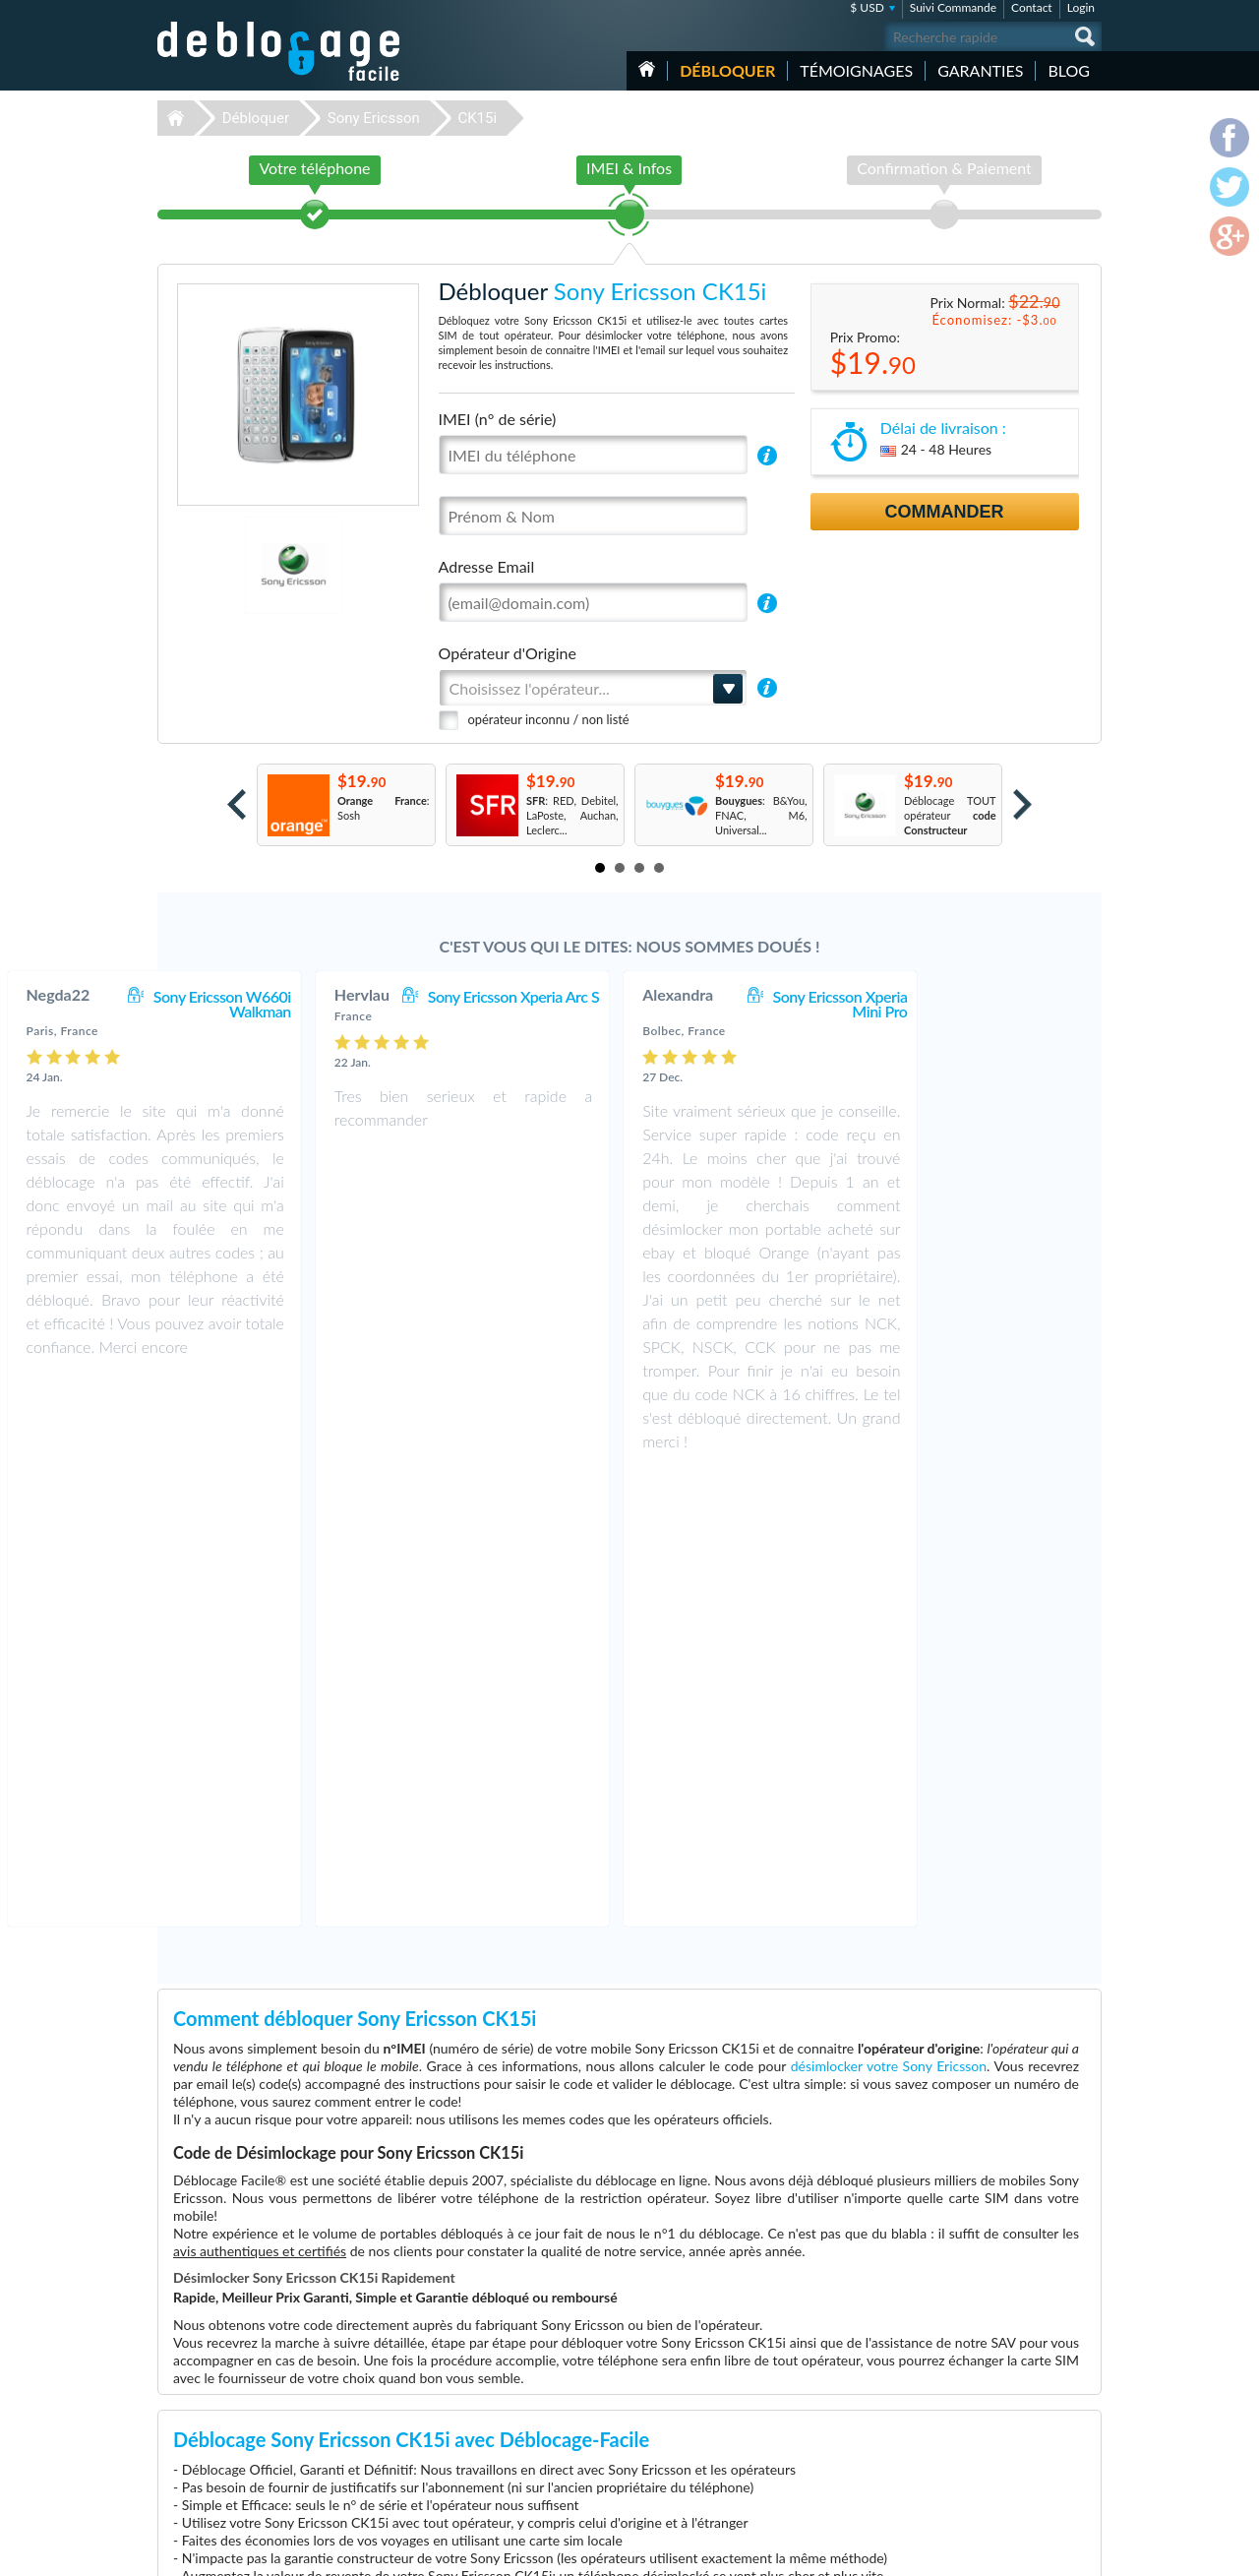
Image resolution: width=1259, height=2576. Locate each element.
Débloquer (727, 70)
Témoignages (856, 70)
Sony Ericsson (374, 118)
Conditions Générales (1005, 2386)
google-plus (1087, 2552)
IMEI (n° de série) (498, 418)
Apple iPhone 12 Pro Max (840, 2477)
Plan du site (982, 2416)
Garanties (980, 70)
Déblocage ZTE (483, 2432)
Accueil (646, 69)
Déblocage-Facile (279, 51)
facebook (1008, 2552)
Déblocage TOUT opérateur (950, 815)
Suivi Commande (953, 7)
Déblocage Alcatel (489, 2462)
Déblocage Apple (487, 2373)
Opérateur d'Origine (507, 653)
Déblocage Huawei (491, 2477)
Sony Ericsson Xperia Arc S (680, 996)
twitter (1047, 2552)
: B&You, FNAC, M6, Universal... (761, 815)
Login (1081, 7)
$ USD (867, 7)
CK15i (477, 118)
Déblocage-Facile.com (279, 2359)
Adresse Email (487, 566)
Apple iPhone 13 (819, 2418)
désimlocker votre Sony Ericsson (889, 1614)
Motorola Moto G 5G (830, 2373)
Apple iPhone (811, 2447)
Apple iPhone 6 (816, 2462)
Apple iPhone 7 (816, 2432)
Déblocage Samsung (494, 2388)
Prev (236, 804)
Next (1022, 804)
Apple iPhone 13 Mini (831, 2403)
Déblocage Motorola (495, 2403)
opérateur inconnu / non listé (549, 719)
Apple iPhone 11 (819, 2388)
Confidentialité (990, 2401)
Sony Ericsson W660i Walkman (389, 1003)
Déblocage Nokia (487, 2418)
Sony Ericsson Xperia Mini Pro (1006, 1003)
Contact (1031, 7)
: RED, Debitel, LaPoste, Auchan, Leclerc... (572, 815)
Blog (1069, 70)
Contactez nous (992, 2371)
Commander (944, 511)
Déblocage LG (479, 2447)
